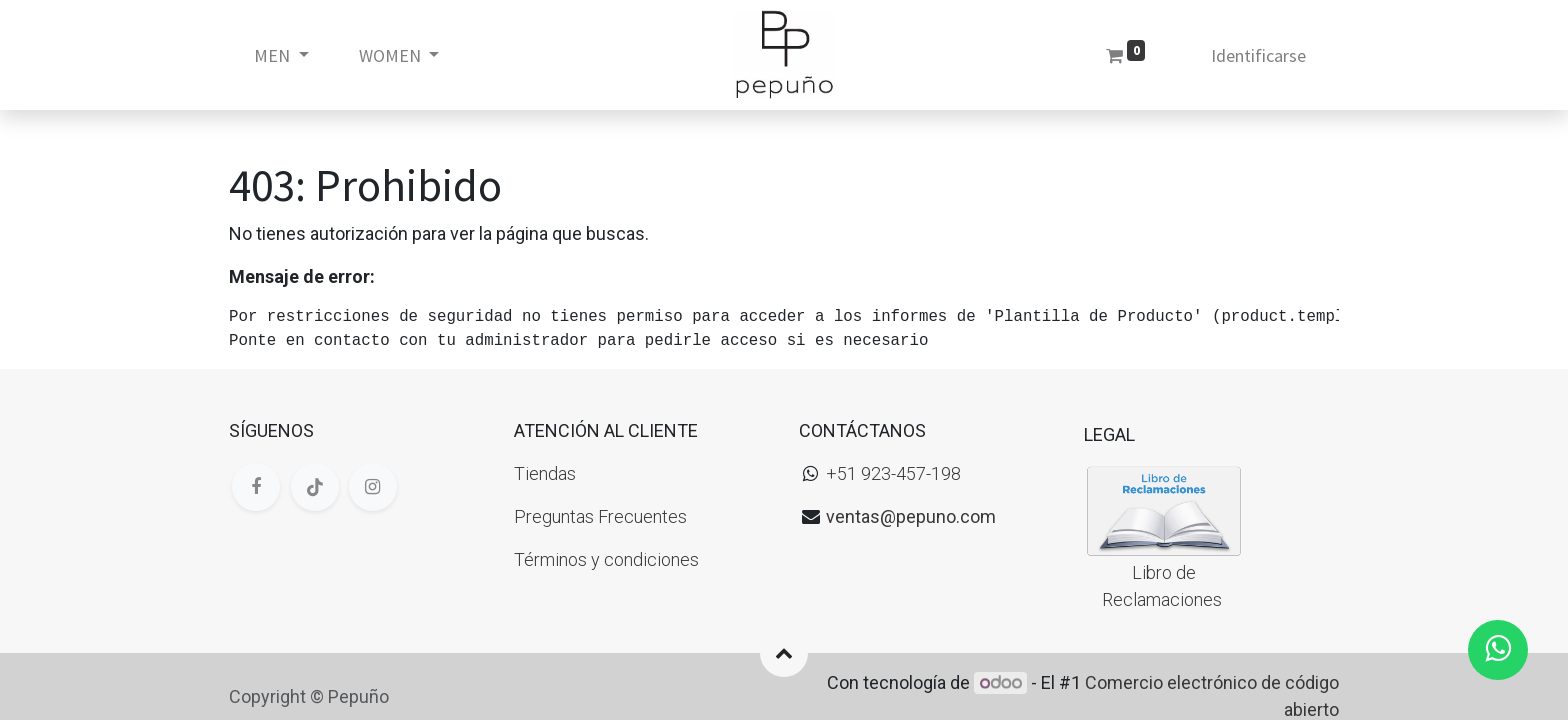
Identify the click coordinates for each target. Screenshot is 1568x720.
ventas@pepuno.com (911, 516)
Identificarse (1258, 55)
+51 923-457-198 (893, 473)
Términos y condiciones (606, 559)
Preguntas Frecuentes (600, 516)
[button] (784, 653)
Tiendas (545, 473)
